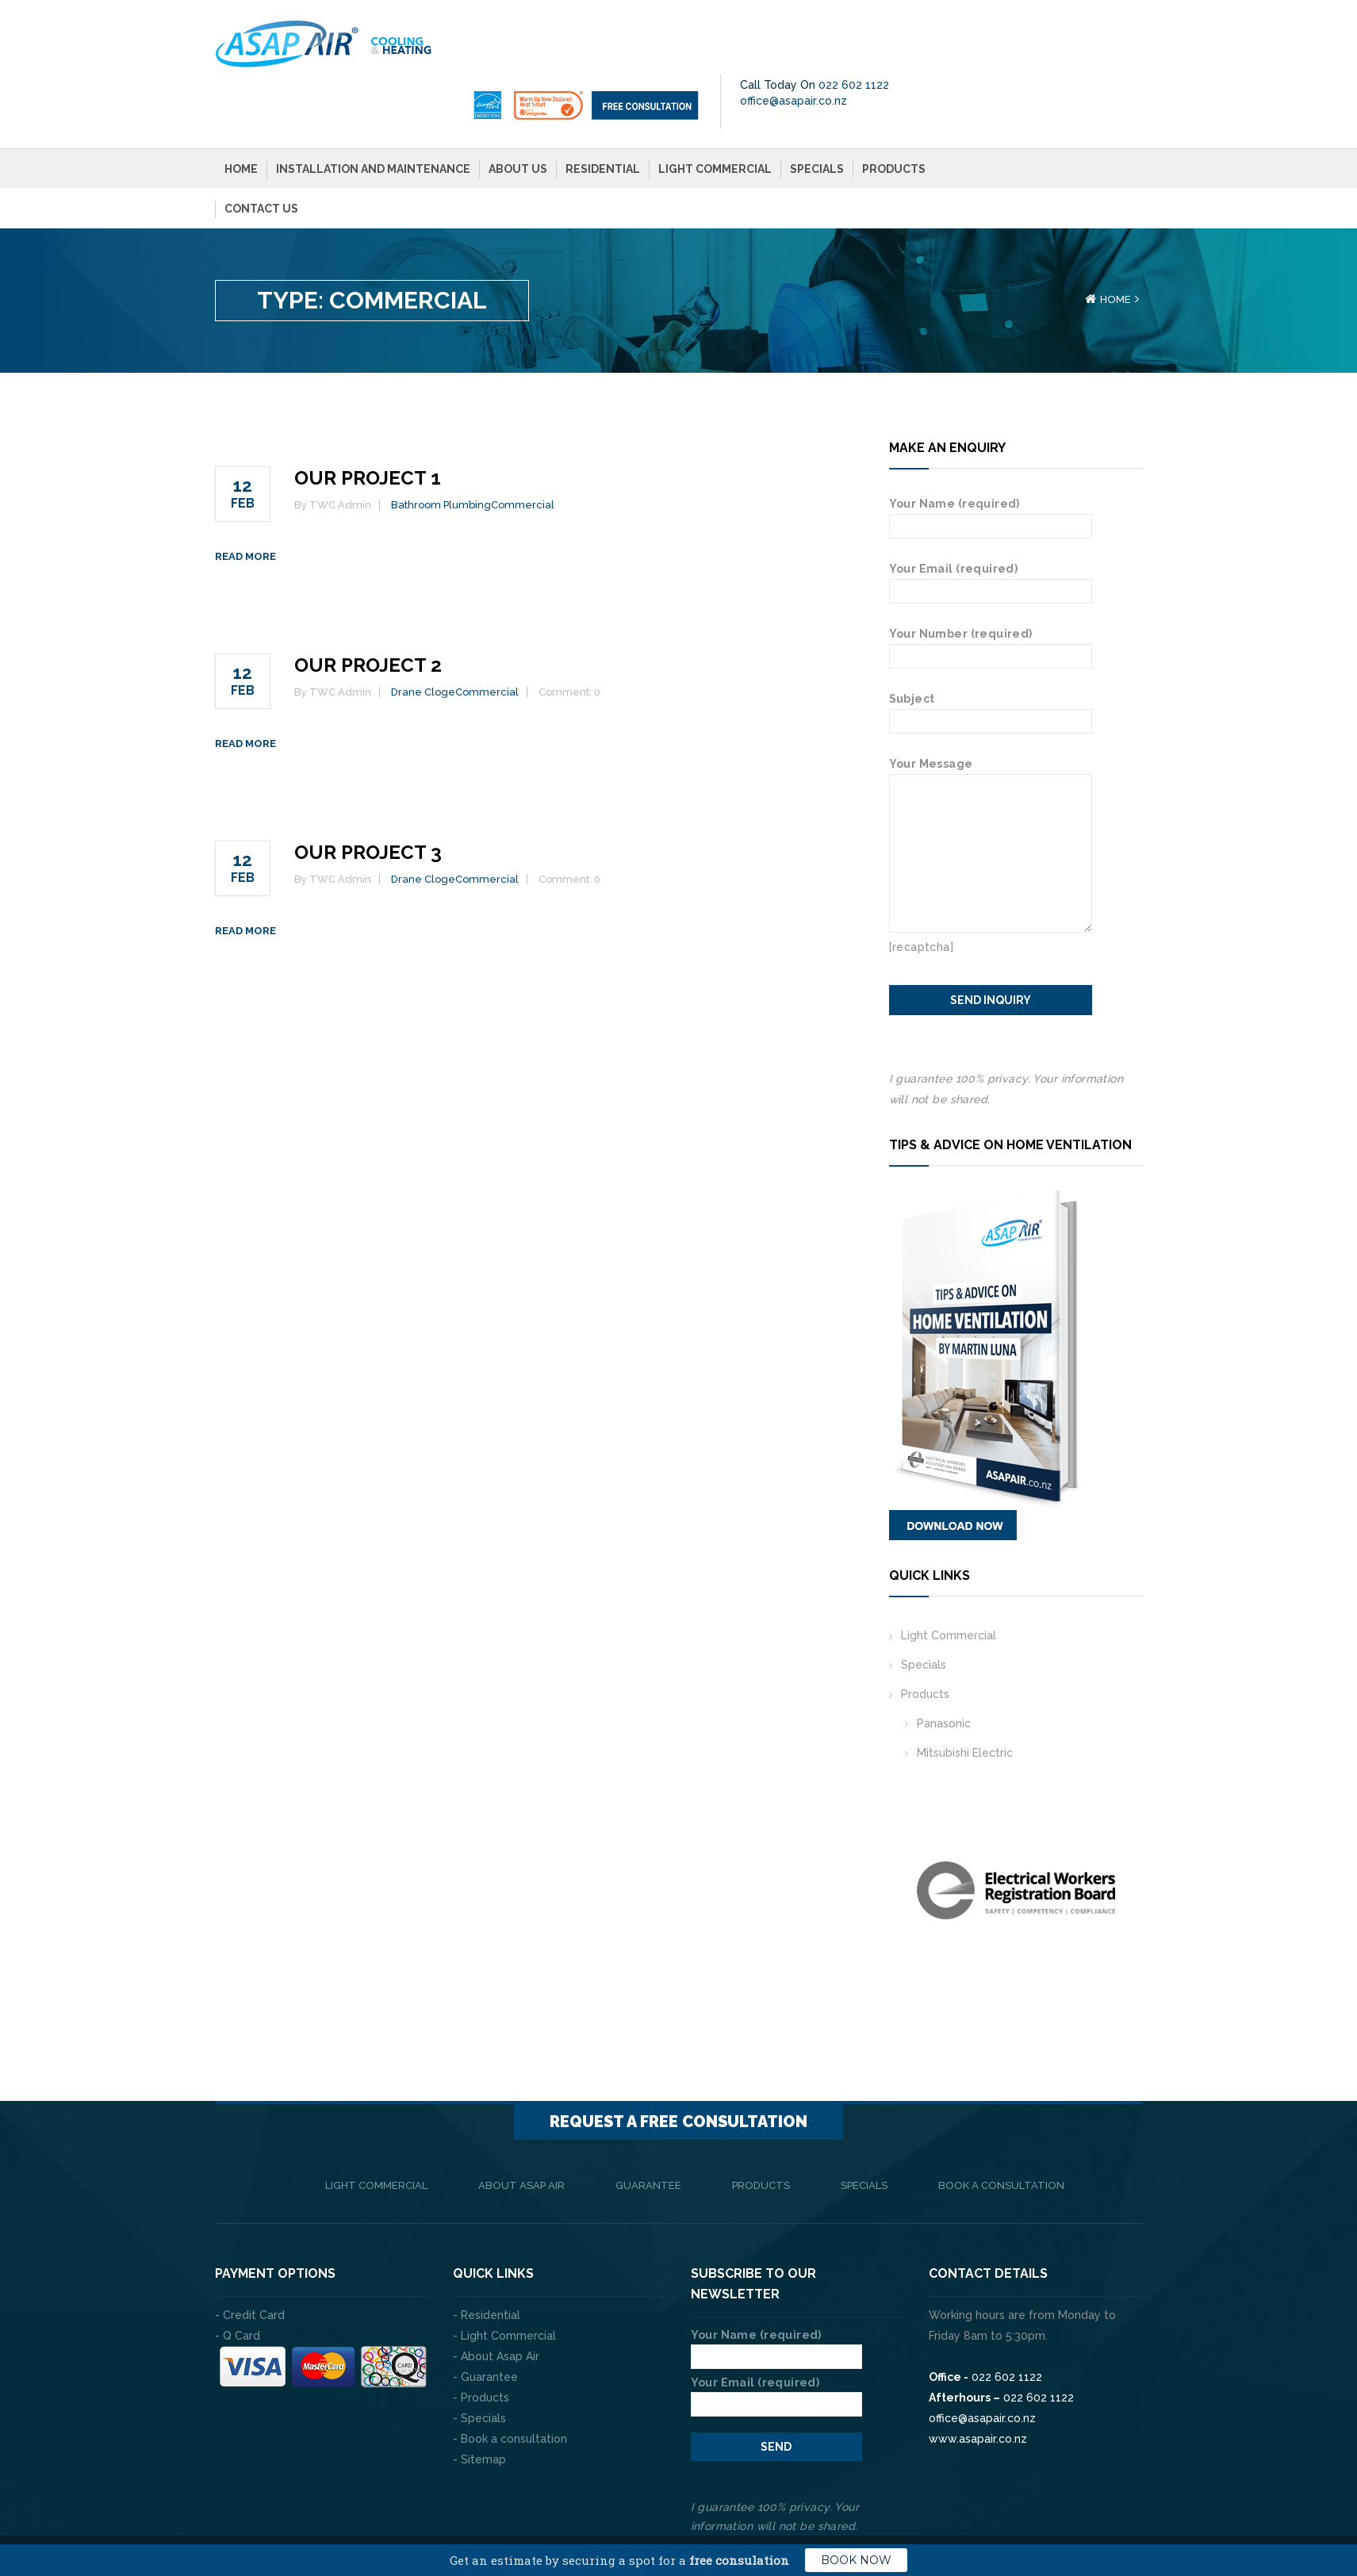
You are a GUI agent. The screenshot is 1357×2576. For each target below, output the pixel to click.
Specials (817, 114)
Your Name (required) (990, 460)
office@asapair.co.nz (1031, 46)
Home (241, 114)
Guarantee (648, 2131)
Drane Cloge (423, 637)
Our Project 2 (368, 610)
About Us (518, 114)
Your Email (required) (990, 525)
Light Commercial (715, 114)
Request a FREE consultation (678, 2066)
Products (894, 114)
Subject (990, 655)
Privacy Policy (1103, 2512)
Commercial (522, 450)
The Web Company (437, 2512)
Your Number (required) (990, 590)
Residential (602, 114)
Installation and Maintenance (373, 114)
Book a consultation (1001, 2131)
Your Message (990, 719)
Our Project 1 (367, 423)
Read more (245, 502)
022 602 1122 (1091, 30)
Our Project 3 (368, 797)
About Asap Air (521, 2131)
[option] (1016, 1836)
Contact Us (261, 154)
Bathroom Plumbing (441, 450)
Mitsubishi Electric (965, 1698)
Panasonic (944, 1668)
